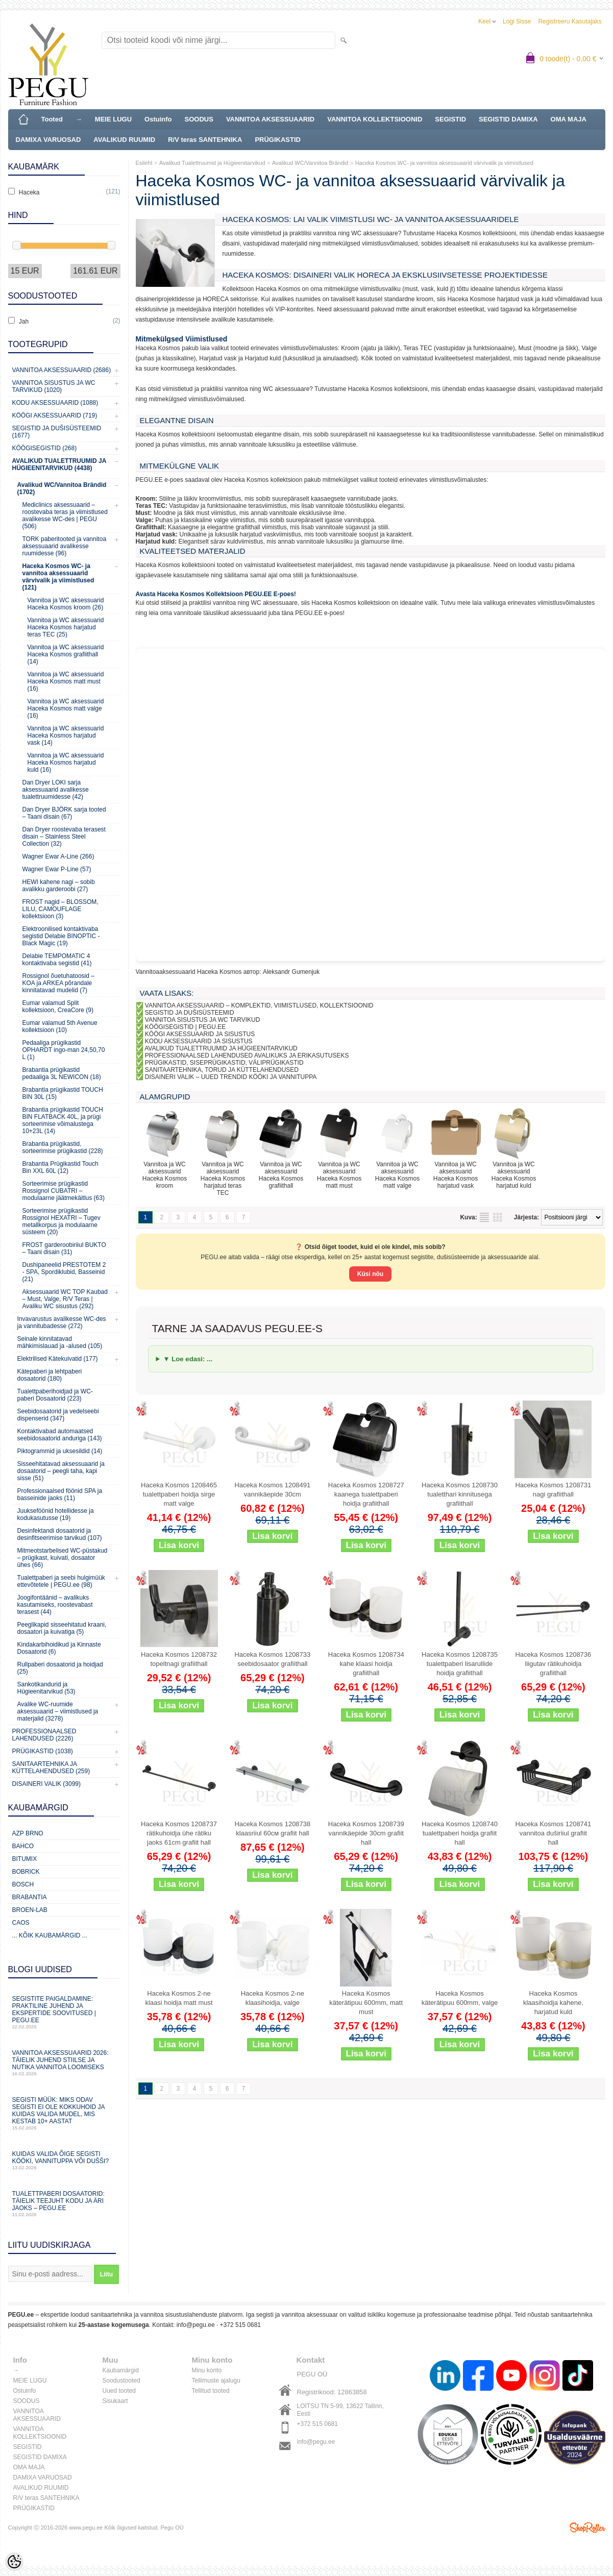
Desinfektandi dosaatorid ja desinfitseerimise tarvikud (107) (59, 1534)
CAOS (21, 1922)
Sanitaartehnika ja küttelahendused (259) (51, 1767)
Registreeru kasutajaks (569, 21)
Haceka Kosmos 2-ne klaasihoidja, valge (272, 1998)
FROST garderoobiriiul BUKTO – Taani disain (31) (64, 1248)
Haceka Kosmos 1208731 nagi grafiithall (553, 1489)
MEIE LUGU (113, 119)
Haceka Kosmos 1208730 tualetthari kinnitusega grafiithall (460, 1494)
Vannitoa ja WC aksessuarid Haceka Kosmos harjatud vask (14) (66, 735)
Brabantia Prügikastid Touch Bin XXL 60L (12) (60, 1167)
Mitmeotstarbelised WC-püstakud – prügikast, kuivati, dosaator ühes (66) (62, 1557)
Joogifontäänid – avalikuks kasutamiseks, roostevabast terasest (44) (55, 1604)
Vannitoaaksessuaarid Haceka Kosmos (189, 971)
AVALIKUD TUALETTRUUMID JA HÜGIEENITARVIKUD (221, 1048)
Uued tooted (119, 2390)
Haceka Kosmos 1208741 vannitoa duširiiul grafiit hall (553, 1833)
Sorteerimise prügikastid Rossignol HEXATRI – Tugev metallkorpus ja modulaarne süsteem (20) (61, 1221)
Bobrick (26, 1871)
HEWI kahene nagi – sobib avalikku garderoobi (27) (58, 885)
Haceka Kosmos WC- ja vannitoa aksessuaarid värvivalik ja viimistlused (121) (58, 576)
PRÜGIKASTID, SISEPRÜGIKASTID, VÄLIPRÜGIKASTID (224, 1062)
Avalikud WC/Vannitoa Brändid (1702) (62, 488)
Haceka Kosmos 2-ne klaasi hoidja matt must (178, 1998)
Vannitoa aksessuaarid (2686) (61, 370)
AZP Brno (27, 1833)
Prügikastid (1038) (42, 1751)
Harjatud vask (156, 534)
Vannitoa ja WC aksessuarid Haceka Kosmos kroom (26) (66, 604)
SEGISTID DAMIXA (508, 119)
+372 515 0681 (240, 2324)
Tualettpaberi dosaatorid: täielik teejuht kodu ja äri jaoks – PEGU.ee (64, 2203)
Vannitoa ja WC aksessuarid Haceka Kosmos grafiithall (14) (66, 654)
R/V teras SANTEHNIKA (205, 139)
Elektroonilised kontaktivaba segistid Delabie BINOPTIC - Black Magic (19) (61, 936)
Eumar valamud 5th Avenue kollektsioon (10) (59, 1026)
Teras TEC (150, 505)
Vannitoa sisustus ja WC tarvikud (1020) (53, 386)
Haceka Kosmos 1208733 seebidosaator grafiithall (272, 1659)
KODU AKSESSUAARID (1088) (55, 402)
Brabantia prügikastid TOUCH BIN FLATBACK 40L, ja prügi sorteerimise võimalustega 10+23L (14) (62, 1120)
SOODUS (199, 119)
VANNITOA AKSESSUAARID (270, 119)
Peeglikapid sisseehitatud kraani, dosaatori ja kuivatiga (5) (62, 1628)
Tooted (52, 119)
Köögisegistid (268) (44, 448)
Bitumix (24, 1858)
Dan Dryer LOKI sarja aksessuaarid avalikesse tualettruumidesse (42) (55, 789)
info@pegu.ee (196, 2324)
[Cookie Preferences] (14, 2562)
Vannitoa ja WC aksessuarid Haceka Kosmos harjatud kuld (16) (66, 762)
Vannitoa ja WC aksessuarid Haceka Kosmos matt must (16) (66, 681)
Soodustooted (121, 2380)
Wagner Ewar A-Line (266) (58, 856)
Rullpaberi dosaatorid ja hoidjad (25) (60, 1668)
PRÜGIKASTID (278, 139)
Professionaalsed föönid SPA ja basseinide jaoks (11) (60, 1494)
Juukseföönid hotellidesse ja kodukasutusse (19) (55, 1514)
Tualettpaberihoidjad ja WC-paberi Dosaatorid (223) (55, 1395)
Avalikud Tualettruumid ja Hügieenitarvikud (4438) (59, 464)
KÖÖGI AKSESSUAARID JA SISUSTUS (200, 1034)
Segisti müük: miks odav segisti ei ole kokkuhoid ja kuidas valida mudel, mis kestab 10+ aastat (64, 2113)
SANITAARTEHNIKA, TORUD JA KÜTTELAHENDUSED (222, 1069)
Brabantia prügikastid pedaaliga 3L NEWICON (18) (61, 1073)
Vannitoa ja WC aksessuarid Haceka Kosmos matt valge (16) (66, 708)
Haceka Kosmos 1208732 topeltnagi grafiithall (179, 1659)
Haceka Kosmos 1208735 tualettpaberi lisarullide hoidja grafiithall (460, 1664)
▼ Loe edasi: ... (187, 1359)
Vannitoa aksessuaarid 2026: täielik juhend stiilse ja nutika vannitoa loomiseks (64, 2062)
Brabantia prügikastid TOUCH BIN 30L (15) (62, 1093)
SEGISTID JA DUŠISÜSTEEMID (189, 1012)
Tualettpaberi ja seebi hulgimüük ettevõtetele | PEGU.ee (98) (61, 1581)
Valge (144, 520)
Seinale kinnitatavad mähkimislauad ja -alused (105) (60, 1342)
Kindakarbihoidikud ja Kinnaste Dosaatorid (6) (59, 1648)
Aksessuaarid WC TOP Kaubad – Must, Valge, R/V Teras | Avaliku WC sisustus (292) (65, 1299)
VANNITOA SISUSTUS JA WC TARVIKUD (202, 1019)
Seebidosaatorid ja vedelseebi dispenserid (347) (58, 1415)
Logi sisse (517, 21)
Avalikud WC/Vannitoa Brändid (310, 163)
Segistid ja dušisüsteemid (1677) (57, 432)
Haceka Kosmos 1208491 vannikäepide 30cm (272, 1489)
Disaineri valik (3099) (46, 1783)
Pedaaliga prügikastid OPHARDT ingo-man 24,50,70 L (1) (63, 1050)
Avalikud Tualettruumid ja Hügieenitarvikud (212, 163)
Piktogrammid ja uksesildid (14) (60, 1451)
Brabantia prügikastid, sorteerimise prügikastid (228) (62, 1147)
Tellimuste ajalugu (216, 2380)
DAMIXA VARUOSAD (48, 139)
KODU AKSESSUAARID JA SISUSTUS (199, 1041)
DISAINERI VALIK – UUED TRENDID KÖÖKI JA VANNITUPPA (231, 1077)
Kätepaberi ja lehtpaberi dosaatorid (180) (49, 1375)
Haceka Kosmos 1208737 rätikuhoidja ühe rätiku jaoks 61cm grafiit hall (179, 1833)
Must (143, 513)
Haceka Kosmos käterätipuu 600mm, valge (460, 1998)
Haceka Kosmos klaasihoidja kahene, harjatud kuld (553, 2003)
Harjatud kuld (155, 541)
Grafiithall (150, 527)
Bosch (23, 1884)
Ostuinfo (157, 119)
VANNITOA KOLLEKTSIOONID (374, 119)
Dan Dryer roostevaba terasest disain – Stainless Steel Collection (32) (64, 836)
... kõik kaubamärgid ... (49, 1935)
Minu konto (207, 2370)
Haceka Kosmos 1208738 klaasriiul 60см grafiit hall (272, 1828)
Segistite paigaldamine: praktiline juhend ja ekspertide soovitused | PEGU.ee (64, 2012)
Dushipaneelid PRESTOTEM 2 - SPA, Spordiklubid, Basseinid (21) (64, 1272)
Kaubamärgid (121, 2370)
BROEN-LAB (29, 1909)
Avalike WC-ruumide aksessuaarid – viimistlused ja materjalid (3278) (58, 1711)
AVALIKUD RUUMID (124, 139)
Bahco (23, 1846)
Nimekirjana (484, 1217)
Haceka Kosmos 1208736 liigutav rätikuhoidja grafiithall (553, 1664)
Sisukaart (115, 2401)
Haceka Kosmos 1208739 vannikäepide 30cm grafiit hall (366, 1833)
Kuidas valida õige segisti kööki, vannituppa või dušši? (64, 2160)
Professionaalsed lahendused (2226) (44, 1735)
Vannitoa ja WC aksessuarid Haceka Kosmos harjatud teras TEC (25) (66, 627)
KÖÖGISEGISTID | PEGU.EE (185, 1027)
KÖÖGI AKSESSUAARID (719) (54, 415)
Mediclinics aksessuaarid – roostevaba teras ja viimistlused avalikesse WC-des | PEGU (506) (65, 515)
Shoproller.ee (587, 2527)
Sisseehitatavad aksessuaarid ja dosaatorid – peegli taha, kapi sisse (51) (61, 1471)
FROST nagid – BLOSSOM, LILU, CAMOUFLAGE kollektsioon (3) (60, 909)
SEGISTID (450, 119)
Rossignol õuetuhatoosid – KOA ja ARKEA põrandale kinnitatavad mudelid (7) (58, 983)
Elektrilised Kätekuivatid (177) (57, 1358)
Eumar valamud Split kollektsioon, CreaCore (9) (57, 1006)
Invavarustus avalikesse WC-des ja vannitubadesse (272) (61, 1322)
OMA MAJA (568, 119)
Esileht (144, 163)
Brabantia (29, 1897)
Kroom (146, 498)
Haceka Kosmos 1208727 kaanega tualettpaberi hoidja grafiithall (366, 1494)
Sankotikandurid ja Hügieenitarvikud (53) (46, 1688)
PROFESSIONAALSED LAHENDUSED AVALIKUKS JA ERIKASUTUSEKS (247, 1055)
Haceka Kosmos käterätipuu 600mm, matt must (366, 2003)
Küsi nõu (370, 1274)
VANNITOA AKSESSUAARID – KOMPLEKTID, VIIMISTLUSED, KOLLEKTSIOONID (259, 1005)
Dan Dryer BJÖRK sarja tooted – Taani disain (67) (64, 813)
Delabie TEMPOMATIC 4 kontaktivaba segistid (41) (57, 959)
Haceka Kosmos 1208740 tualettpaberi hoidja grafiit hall (460, 1833)
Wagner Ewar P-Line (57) (56, 869)
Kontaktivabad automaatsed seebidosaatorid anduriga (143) (59, 1435)
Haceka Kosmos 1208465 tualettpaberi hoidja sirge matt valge (179, 1494)
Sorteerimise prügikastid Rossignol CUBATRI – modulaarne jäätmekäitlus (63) (63, 1190)
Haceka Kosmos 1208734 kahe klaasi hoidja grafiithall (366, 1664)
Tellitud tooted (211, 2390)
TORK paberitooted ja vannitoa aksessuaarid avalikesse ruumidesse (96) (64, 546)
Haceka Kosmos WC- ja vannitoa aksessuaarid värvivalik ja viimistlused (444, 163)
